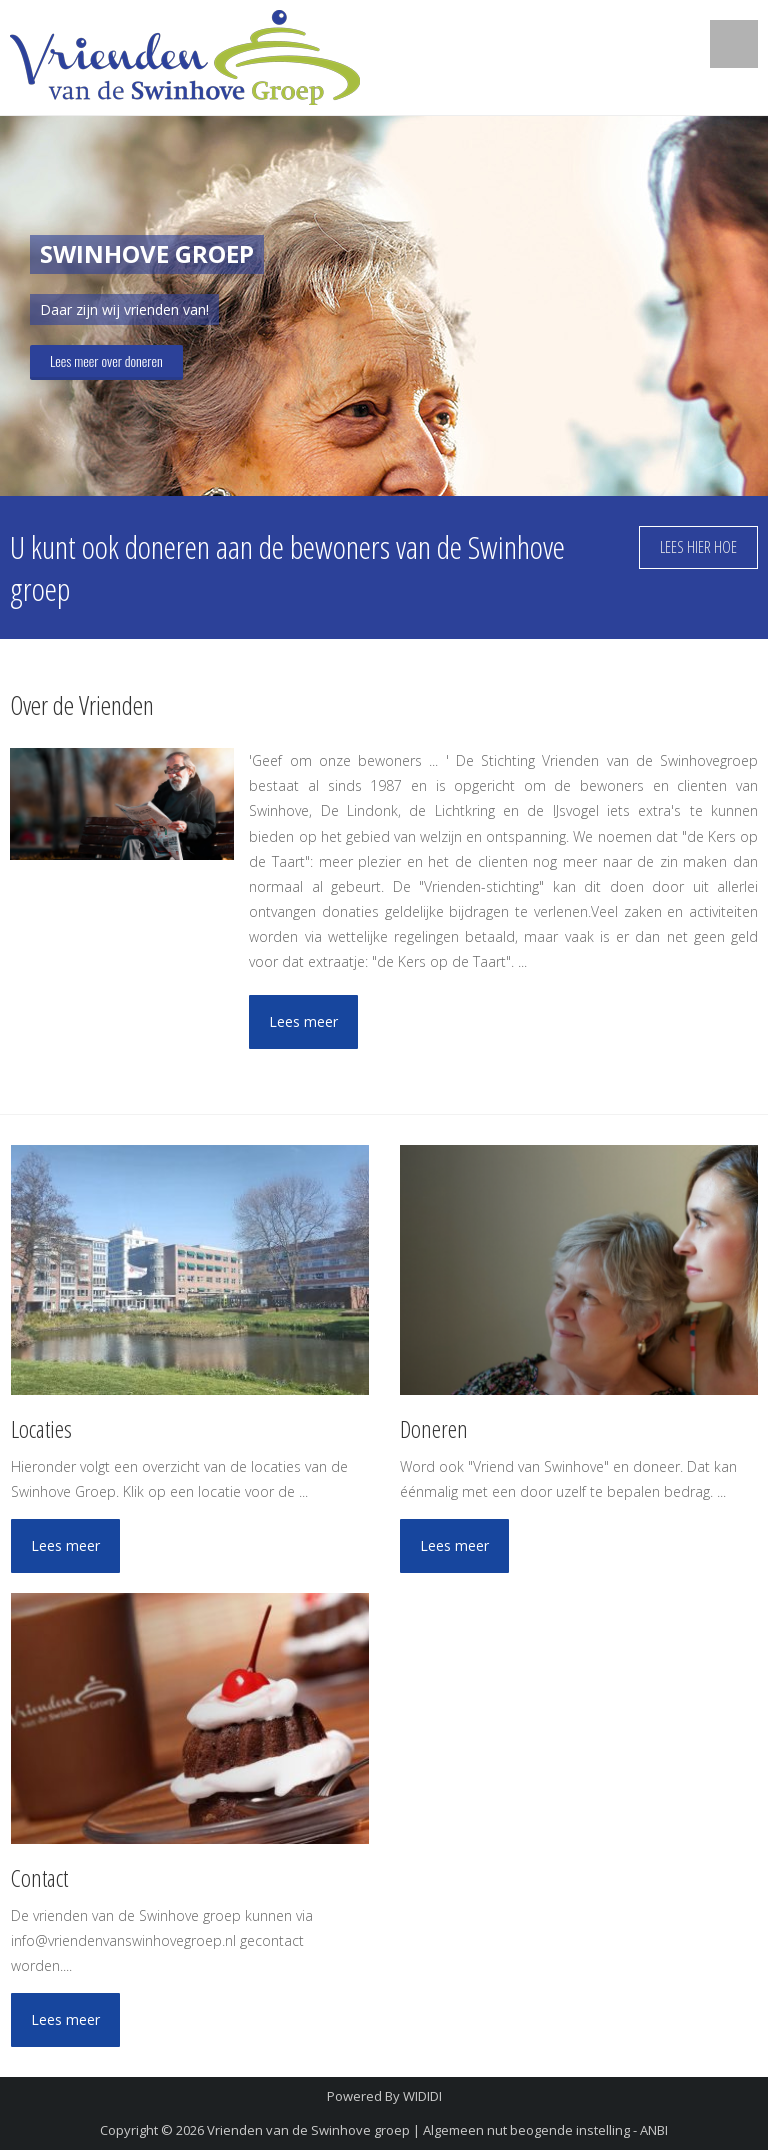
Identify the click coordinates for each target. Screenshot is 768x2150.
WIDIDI (422, 2096)
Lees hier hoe (698, 547)
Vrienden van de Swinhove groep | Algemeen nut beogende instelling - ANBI (437, 2130)
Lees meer (303, 1021)
